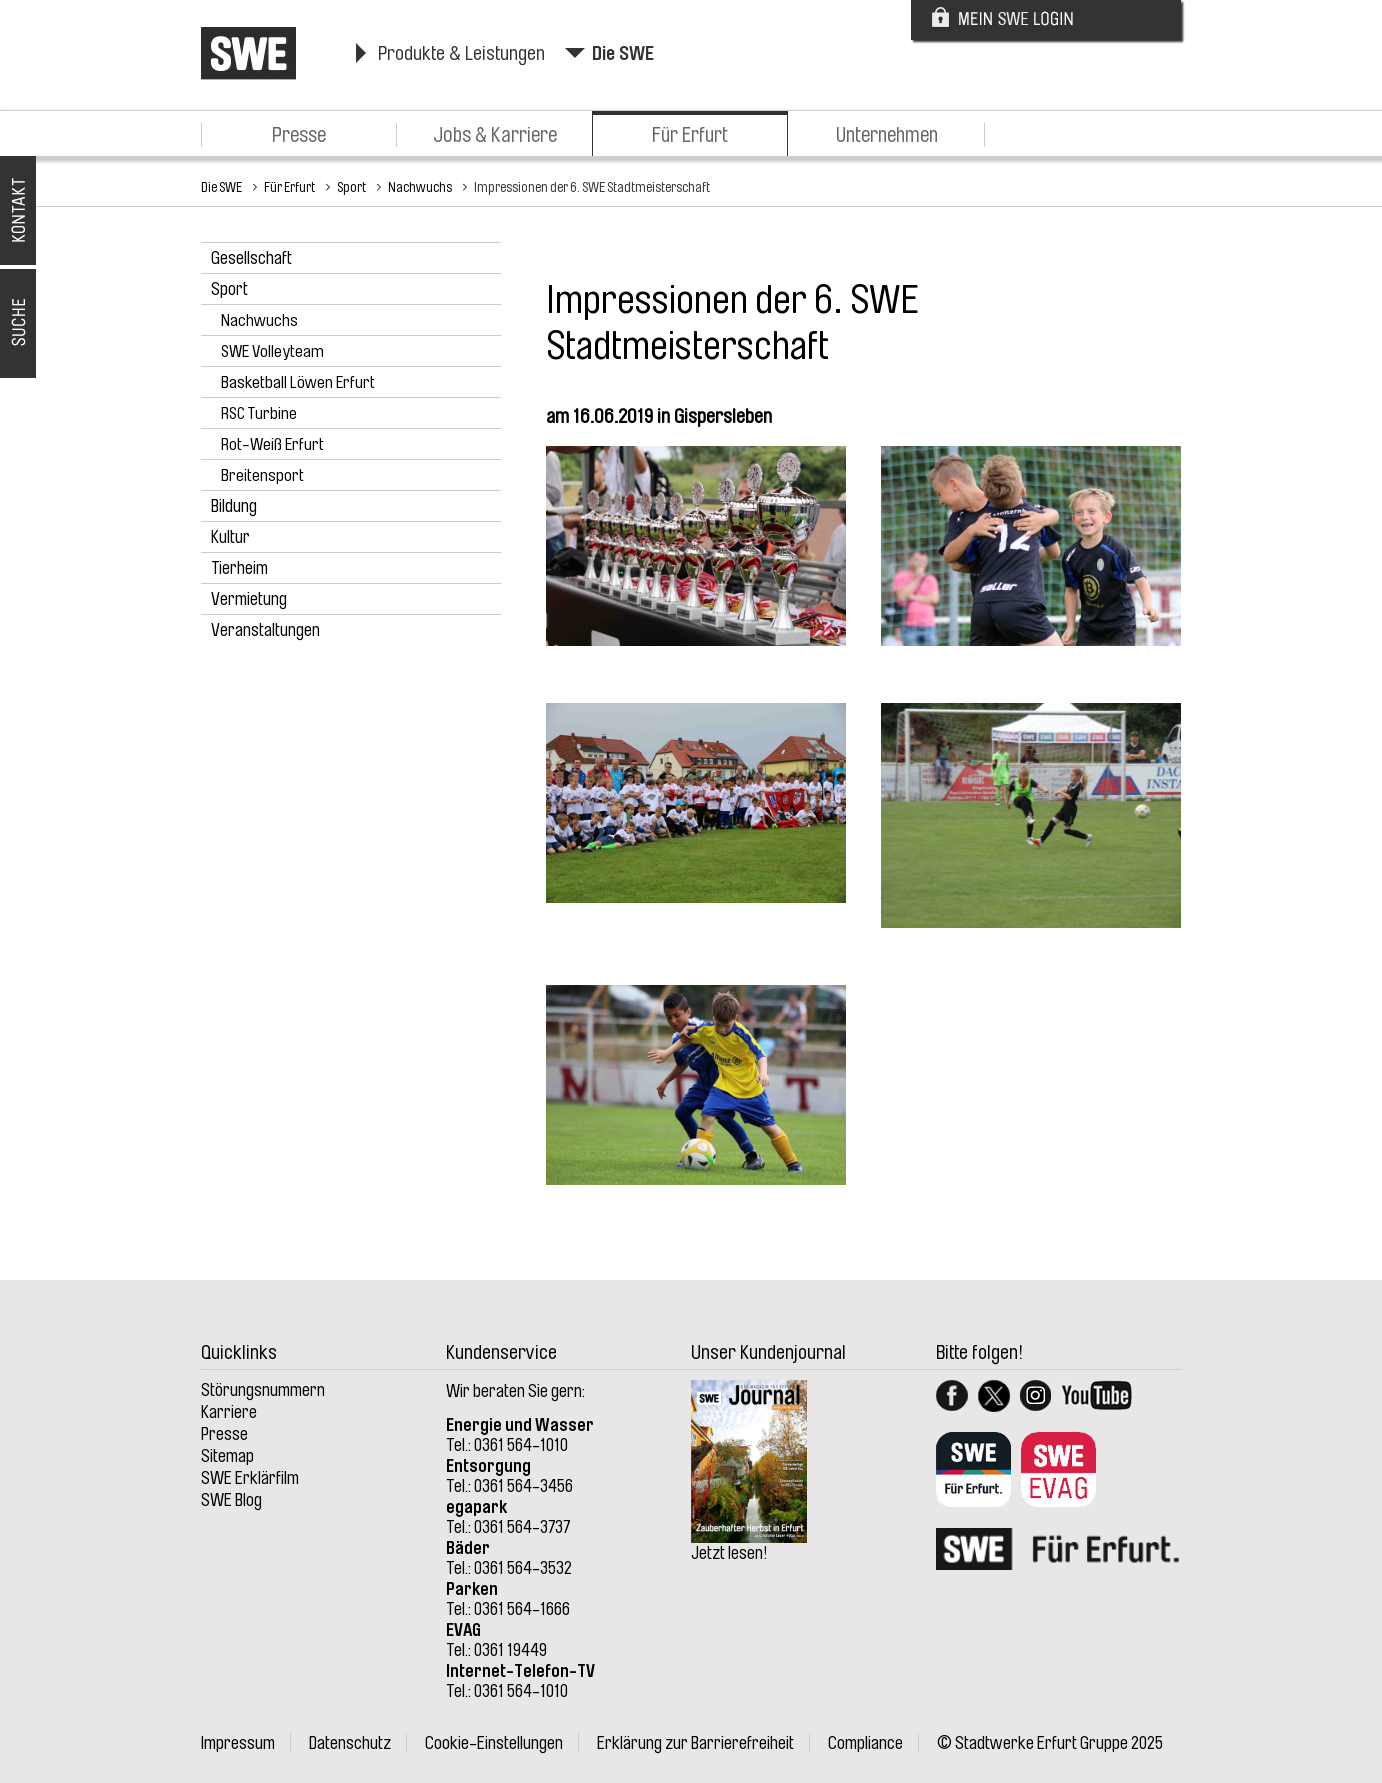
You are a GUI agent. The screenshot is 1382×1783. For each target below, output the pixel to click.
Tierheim (239, 568)
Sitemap (227, 1456)
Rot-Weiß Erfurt (272, 444)
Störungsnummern (263, 1390)
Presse (299, 135)
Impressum (238, 1743)
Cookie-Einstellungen (494, 1743)
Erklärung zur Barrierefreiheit (695, 1743)
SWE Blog (231, 1500)
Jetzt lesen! (729, 1553)
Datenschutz (350, 1743)
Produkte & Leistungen (461, 53)
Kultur (230, 537)
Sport (351, 187)
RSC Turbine (259, 413)
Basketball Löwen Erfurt (298, 382)
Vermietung (249, 599)
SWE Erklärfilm (250, 1478)
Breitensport (262, 475)
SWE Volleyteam (272, 351)
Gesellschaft (251, 258)
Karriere (229, 1412)
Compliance (865, 1743)
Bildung (234, 506)
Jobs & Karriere (495, 135)
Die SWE (623, 53)
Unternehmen (887, 135)
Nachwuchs (420, 187)
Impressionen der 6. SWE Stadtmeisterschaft (592, 187)
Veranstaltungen (265, 630)
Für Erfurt (690, 135)
